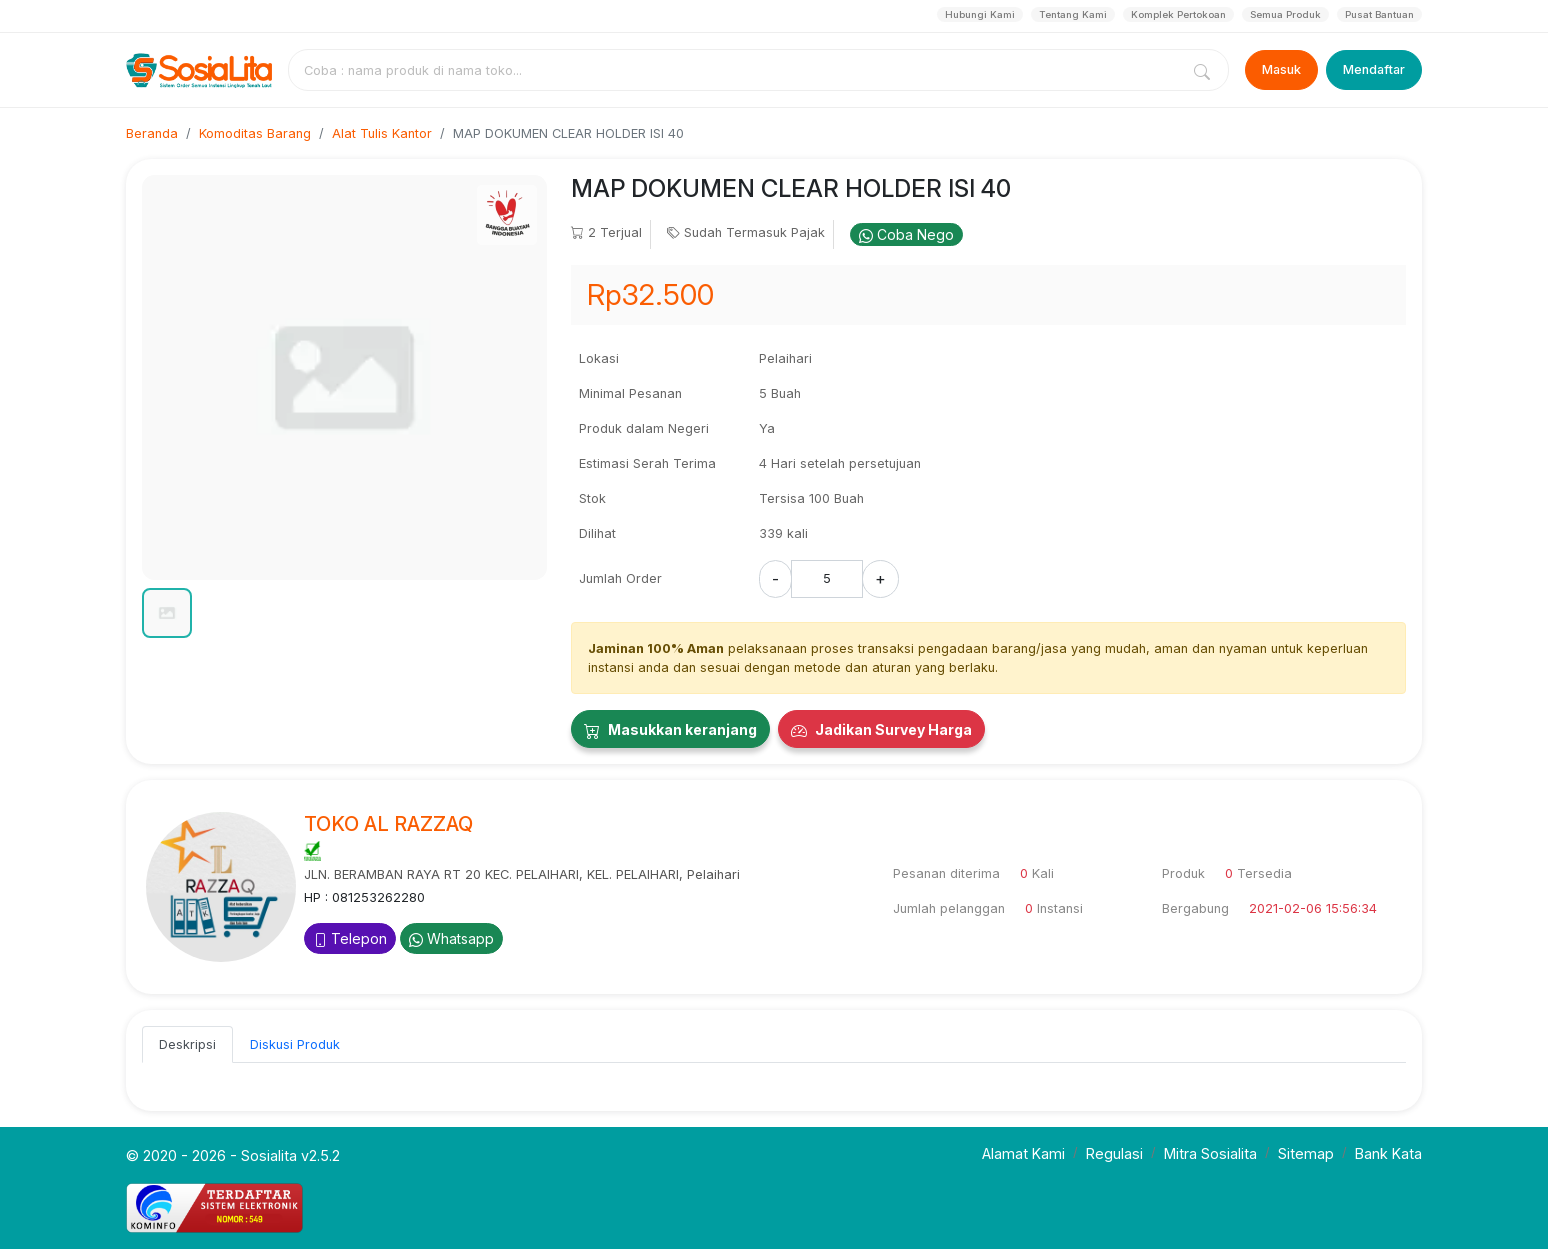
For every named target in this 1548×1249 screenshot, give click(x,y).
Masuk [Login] (1281, 69)
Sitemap (1306, 1153)
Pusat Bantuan (1379, 14)
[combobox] (738, 70)
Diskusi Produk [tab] (295, 1044)
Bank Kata (1388, 1153)
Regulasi (1114, 1153)
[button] (167, 613)
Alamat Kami (1023, 1153)
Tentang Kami (1073, 14)
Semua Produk (1285, 14)
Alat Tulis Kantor (382, 133)
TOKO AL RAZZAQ (388, 824)
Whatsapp (451, 938)
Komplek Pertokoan (1178, 14)
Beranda (152, 133)
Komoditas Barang (255, 133)
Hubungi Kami (980, 14)
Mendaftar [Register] (1374, 69)
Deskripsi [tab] (187, 1044)
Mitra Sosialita (1210, 1153)
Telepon (350, 938)
